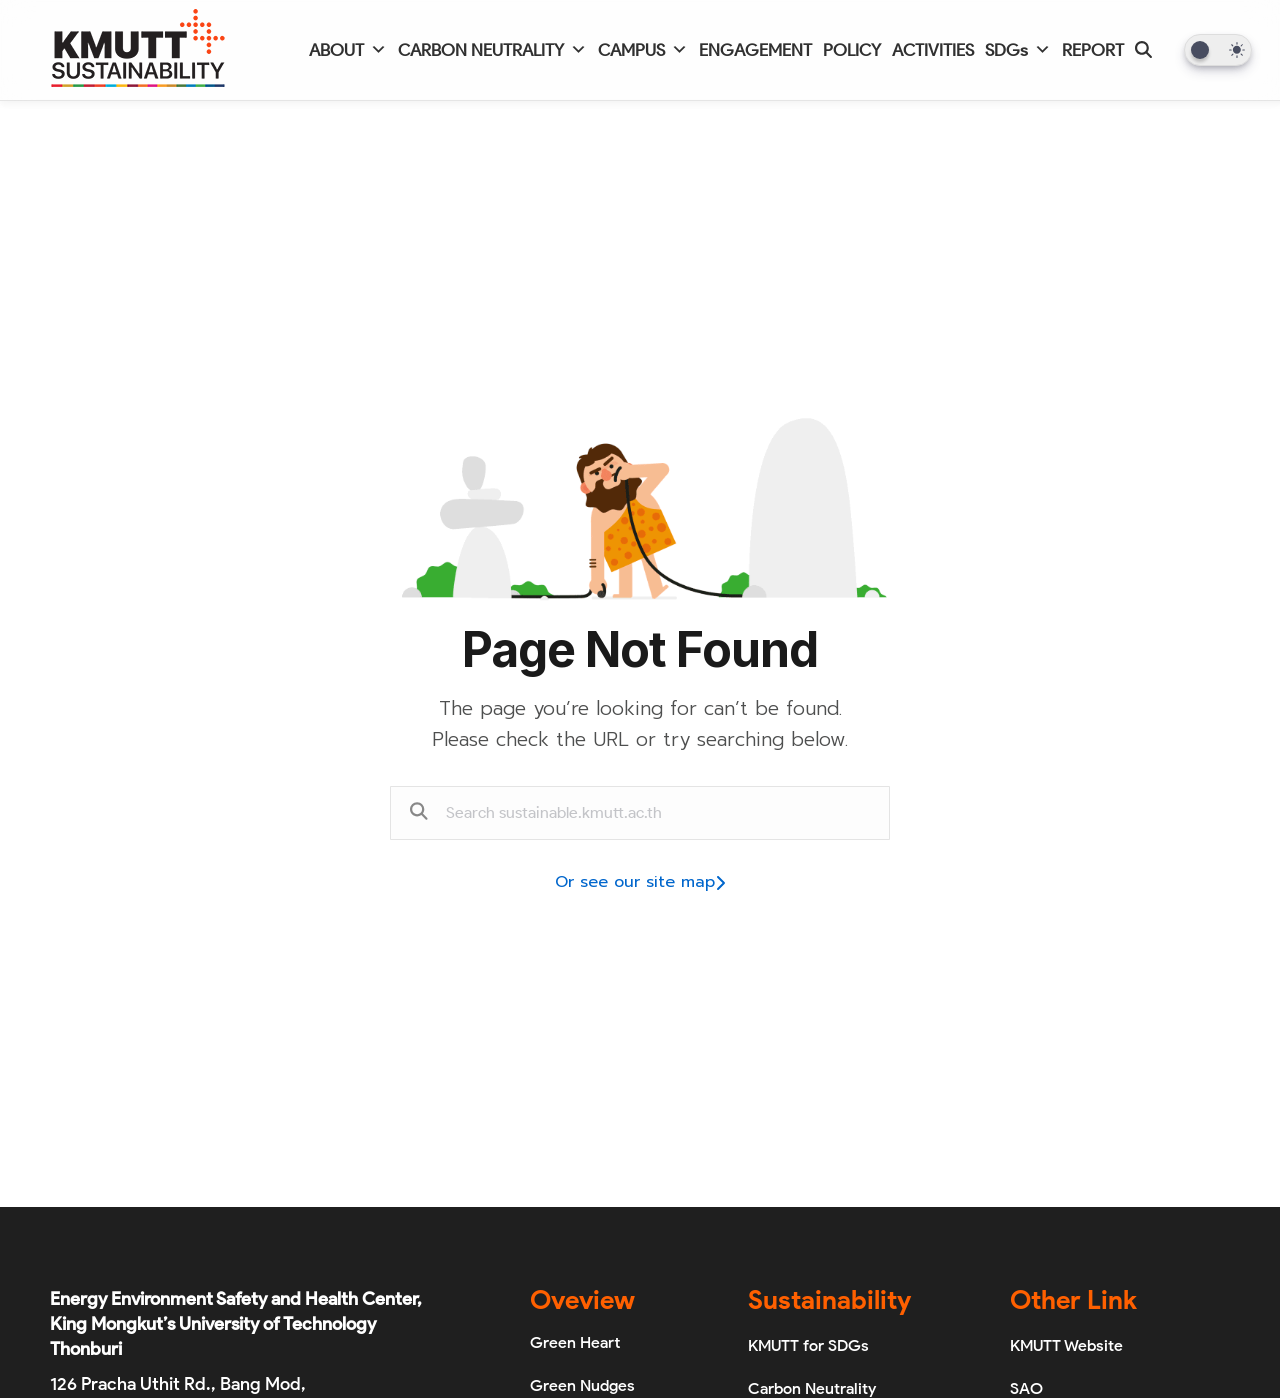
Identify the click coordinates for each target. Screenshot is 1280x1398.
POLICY (852, 50)
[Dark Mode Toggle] (1218, 50)
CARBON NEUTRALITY (492, 50)
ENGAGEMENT (755, 50)
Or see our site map (640, 882)
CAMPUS (643, 50)
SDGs (1018, 50)
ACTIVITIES (933, 50)
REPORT (1093, 50)
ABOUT (348, 50)
